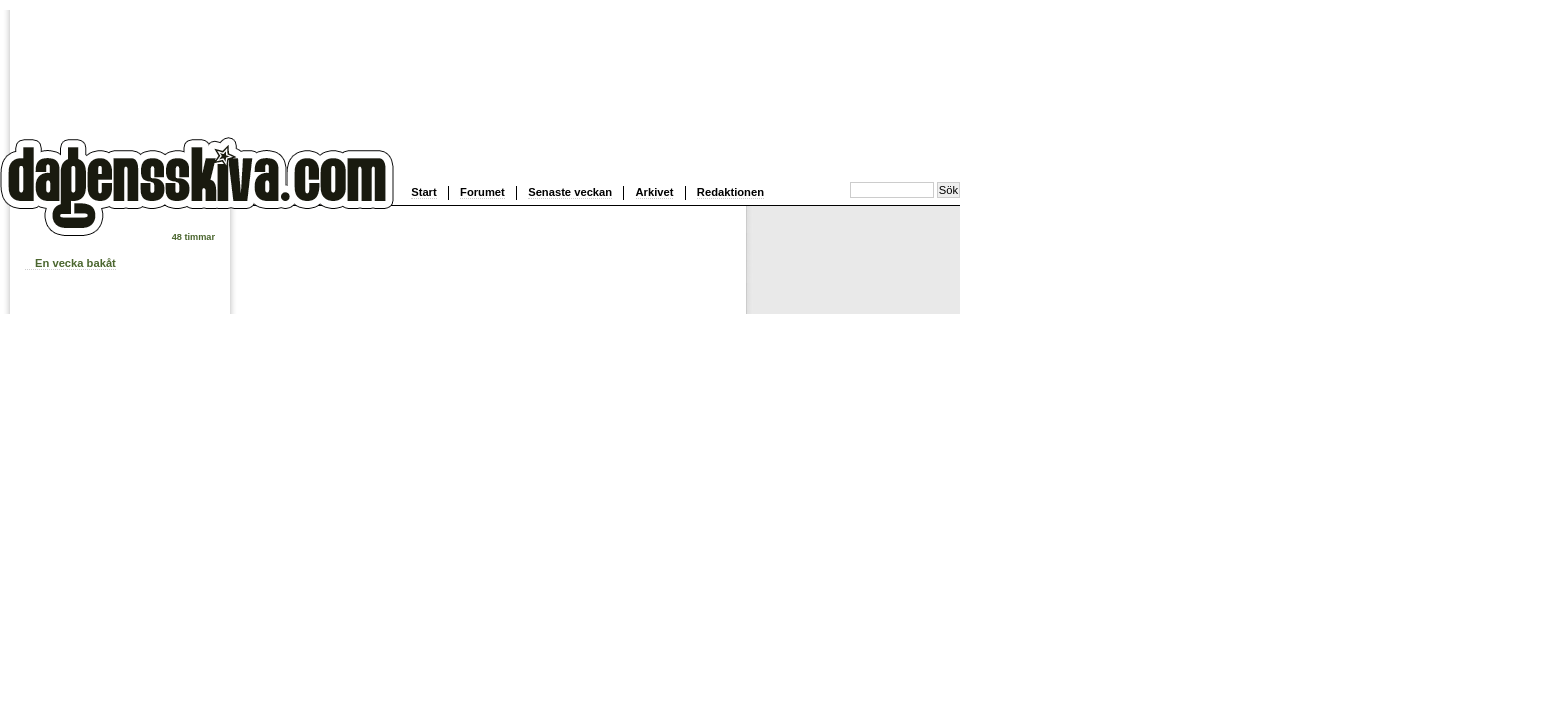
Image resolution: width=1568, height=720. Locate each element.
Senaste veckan (570, 192)
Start (424, 192)
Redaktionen (730, 192)
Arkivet (655, 192)
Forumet (482, 192)
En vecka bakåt (75, 263)
